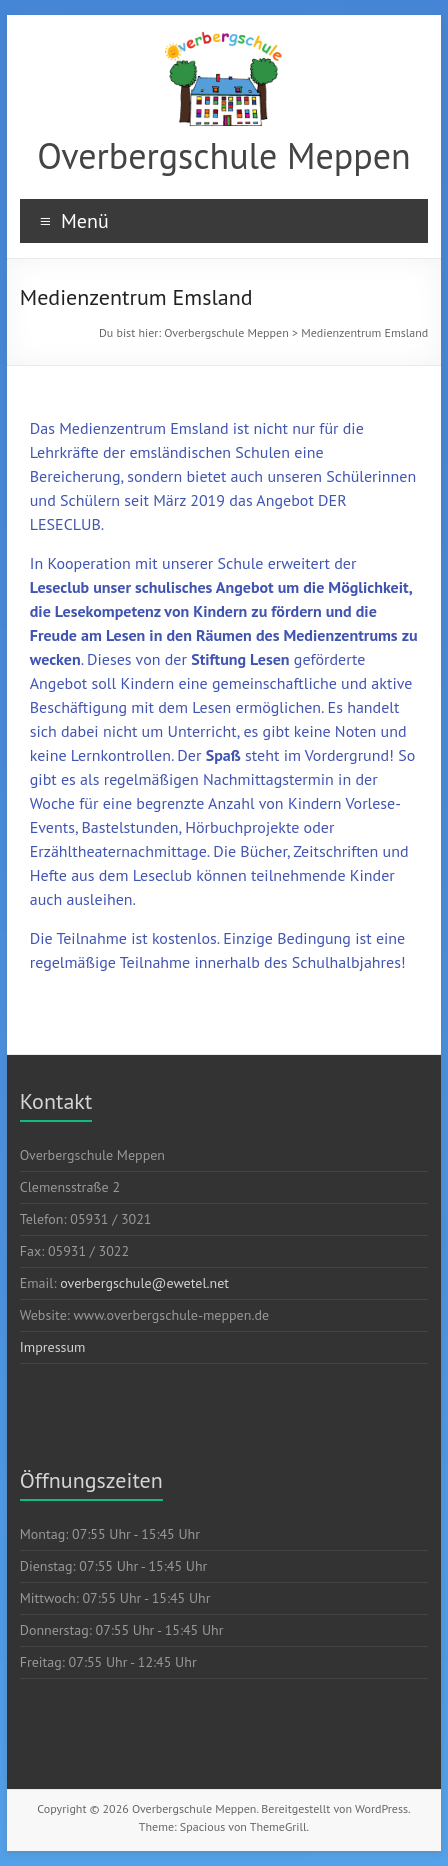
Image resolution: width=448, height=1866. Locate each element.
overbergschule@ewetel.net (144, 1283)
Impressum (53, 1347)
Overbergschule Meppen (223, 155)
